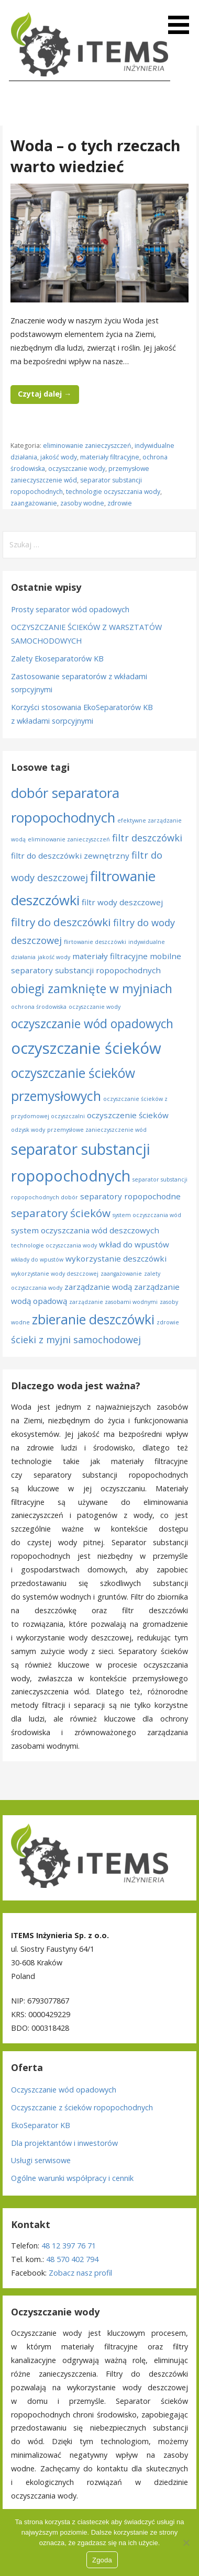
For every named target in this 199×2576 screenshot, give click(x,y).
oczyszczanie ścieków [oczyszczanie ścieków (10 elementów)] (86, 1048)
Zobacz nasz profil (80, 2273)
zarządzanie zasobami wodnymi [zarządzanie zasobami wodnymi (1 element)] (113, 1302)
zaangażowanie (33, 503)
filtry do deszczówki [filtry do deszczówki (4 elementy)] (61, 922)
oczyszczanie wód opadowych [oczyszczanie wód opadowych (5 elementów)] (92, 1024)
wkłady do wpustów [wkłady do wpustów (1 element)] (37, 1259)
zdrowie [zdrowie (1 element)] (168, 1322)
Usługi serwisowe (41, 2160)
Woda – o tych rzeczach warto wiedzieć (95, 155)
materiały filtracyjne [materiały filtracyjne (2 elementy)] (110, 956)
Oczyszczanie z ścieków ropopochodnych (82, 2107)
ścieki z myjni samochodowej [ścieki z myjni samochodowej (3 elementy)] (76, 1339)
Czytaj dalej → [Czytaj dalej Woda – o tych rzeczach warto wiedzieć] (44, 394)
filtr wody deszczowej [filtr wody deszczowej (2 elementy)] (122, 902)
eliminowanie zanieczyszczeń (87, 445)
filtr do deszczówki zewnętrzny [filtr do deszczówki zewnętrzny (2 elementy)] (70, 855)
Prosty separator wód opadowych (70, 609)
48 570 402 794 (72, 2259)
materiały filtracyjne (109, 457)
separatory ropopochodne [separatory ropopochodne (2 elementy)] (130, 1196)
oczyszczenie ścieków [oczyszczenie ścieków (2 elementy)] (128, 1115)
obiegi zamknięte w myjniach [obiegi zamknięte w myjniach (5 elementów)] (91, 989)
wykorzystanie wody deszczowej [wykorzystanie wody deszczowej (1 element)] (54, 1273)
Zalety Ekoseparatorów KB (57, 658)
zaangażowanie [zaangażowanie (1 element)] (121, 1273)
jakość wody (58, 457)
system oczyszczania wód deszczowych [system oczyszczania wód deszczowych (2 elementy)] (85, 1230)
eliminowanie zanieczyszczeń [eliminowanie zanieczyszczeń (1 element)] (69, 839)
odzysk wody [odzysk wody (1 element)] (28, 1129)
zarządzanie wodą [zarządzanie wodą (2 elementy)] (98, 1286)
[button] (182, 19)
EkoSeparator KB (40, 2125)
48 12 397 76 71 (68, 2246)
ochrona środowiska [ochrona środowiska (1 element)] (39, 1006)
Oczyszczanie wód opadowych (63, 2090)
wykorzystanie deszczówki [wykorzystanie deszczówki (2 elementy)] (116, 1258)
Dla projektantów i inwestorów (64, 2143)
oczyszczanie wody (76, 468)
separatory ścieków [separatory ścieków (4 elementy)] (60, 1213)
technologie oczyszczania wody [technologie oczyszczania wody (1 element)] (54, 1245)
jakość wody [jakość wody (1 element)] (54, 957)
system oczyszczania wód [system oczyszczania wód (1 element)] (147, 1215)
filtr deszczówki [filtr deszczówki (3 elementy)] (147, 837)
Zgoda (102, 2560)
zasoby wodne (82, 503)
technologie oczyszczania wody (113, 491)
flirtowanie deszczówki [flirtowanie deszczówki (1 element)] (95, 942)
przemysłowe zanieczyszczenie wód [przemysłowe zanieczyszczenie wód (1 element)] (97, 1129)
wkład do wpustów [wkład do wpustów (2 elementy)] (134, 1244)
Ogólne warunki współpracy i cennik (72, 2178)
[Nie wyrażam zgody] (186, 2542)
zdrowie (119, 503)
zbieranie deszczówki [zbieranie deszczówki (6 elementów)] (93, 1319)
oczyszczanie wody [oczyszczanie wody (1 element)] (94, 1006)
